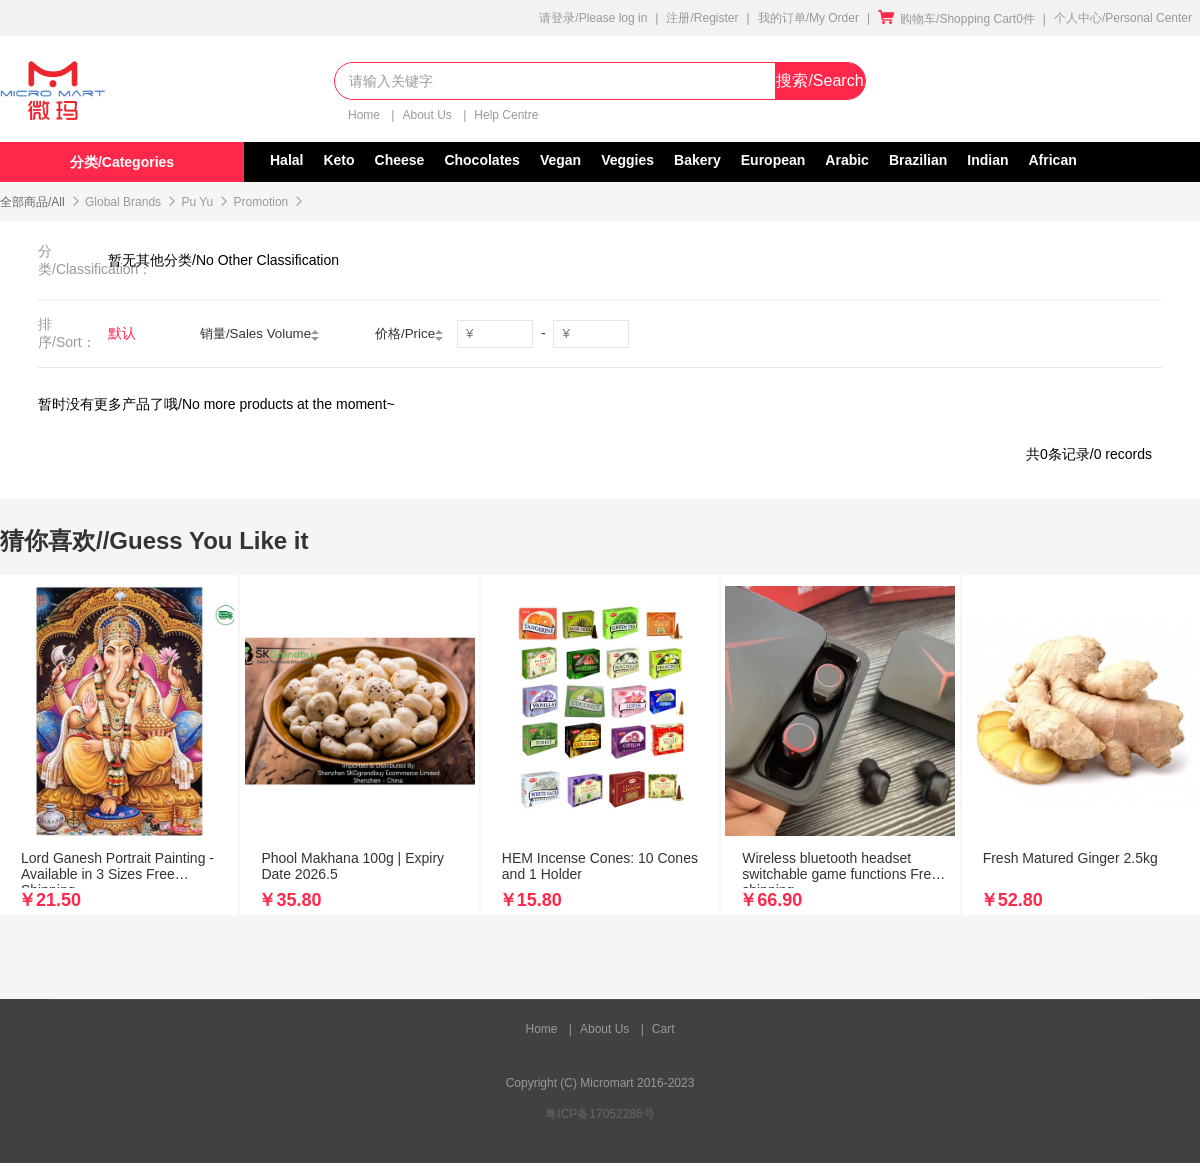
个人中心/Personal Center (1123, 18)
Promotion (261, 202)
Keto (338, 160)
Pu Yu (197, 202)
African (1053, 160)
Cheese (400, 160)
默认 (122, 333)
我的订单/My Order (808, 18)
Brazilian (918, 160)
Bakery (697, 160)
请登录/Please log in (593, 18)
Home (365, 115)
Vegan (560, 160)
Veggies (627, 160)
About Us (428, 115)
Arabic (847, 160)
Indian (987, 160)
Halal (286, 160)
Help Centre (506, 115)
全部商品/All (32, 202)
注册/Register (702, 18)
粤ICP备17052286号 (599, 1114)
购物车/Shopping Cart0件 (956, 19)
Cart (663, 1029)
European (773, 160)
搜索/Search (819, 80)
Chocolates (481, 160)
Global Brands (123, 202)
